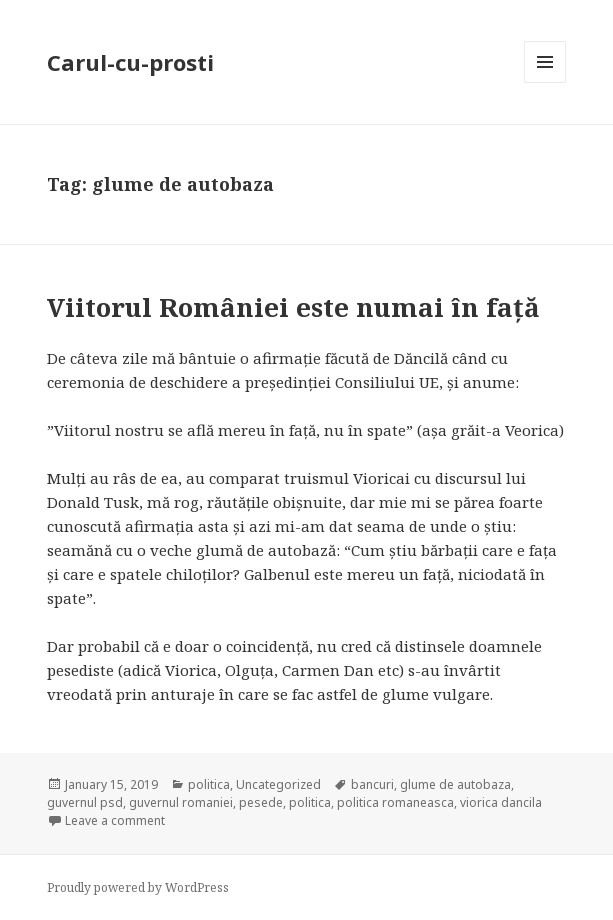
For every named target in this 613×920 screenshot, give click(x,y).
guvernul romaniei (181, 802)
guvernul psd (85, 802)
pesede (261, 802)
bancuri (372, 784)
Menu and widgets (545, 82)
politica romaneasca (395, 802)
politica (209, 784)
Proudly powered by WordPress (138, 887)
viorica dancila (501, 802)
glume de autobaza (455, 784)
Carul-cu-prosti (130, 62)
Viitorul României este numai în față (293, 307)
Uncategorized (278, 784)
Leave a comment (115, 820)
